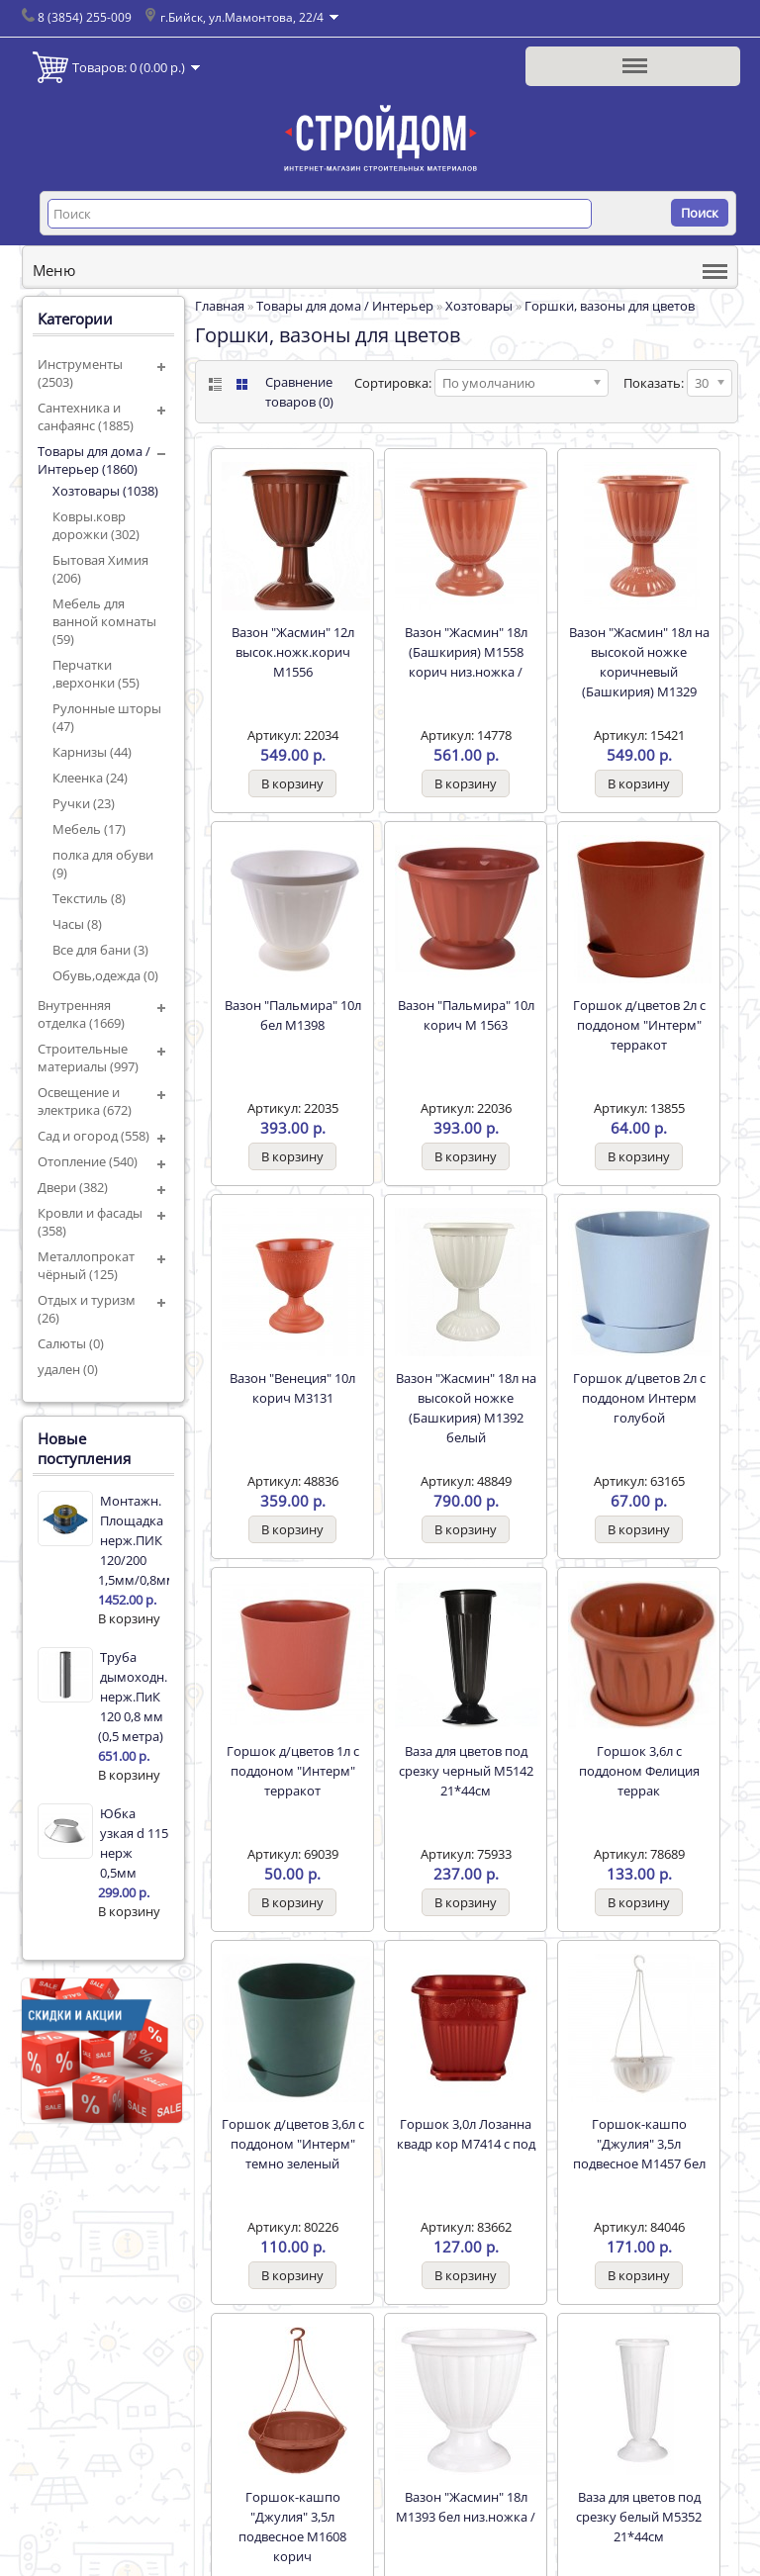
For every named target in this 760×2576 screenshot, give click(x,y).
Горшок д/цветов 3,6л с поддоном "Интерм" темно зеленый (293, 2143)
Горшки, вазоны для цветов (609, 306)
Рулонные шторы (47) (106, 717)
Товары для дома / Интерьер (344, 306)
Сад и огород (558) (93, 1136)
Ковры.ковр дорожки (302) (96, 525)
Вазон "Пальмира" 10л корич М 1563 (466, 1015)
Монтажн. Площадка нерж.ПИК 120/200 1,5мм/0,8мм (133, 1540)
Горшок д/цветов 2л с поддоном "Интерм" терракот (639, 1025)
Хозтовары (479, 306)
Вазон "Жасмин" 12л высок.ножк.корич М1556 (293, 652)
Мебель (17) (89, 829)
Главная (219, 306)
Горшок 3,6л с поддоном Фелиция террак (639, 1770)
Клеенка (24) (90, 777)
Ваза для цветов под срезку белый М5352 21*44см (639, 2516)
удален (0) (68, 1369)
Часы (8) (77, 924)
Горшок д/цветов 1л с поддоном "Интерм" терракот (293, 1770)
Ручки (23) (83, 803)
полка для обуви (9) (102, 863)
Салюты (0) (71, 1343)
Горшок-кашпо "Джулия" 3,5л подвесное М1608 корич (292, 2526)
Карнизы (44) (92, 752)
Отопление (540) (88, 1161)
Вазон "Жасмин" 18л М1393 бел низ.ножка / (465, 2507)
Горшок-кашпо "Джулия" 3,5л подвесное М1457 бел (639, 2143)
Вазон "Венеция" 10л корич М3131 (292, 1388)
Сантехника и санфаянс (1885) (86, 416)
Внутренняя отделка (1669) (81, 1014)
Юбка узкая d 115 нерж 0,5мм (134, 1843)
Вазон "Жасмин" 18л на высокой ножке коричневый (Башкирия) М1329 (639, 661)
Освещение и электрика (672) (85, 1101)
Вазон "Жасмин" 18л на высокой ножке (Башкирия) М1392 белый (466, 1407)
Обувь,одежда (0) (105, 975)
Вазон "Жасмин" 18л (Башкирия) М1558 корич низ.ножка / (466, 652)
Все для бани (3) (100, 950)
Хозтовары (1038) (105, 491)
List (213, 384)
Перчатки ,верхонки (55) (96, 673)
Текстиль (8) (89, 898)
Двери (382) (73, 1187)
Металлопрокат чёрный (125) (86, 1265)
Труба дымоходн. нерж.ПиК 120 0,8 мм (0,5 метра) (132, 1696)
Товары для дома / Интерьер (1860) (94, 460)
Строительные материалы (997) (88, 1057)
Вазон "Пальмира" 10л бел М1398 (293, 1015)
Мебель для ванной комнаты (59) (104, 621)
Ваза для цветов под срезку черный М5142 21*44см (466, 1770)
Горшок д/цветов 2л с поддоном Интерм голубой (639, 1397)
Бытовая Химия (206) (100, 569)
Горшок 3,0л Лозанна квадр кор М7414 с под (466, 2134)
